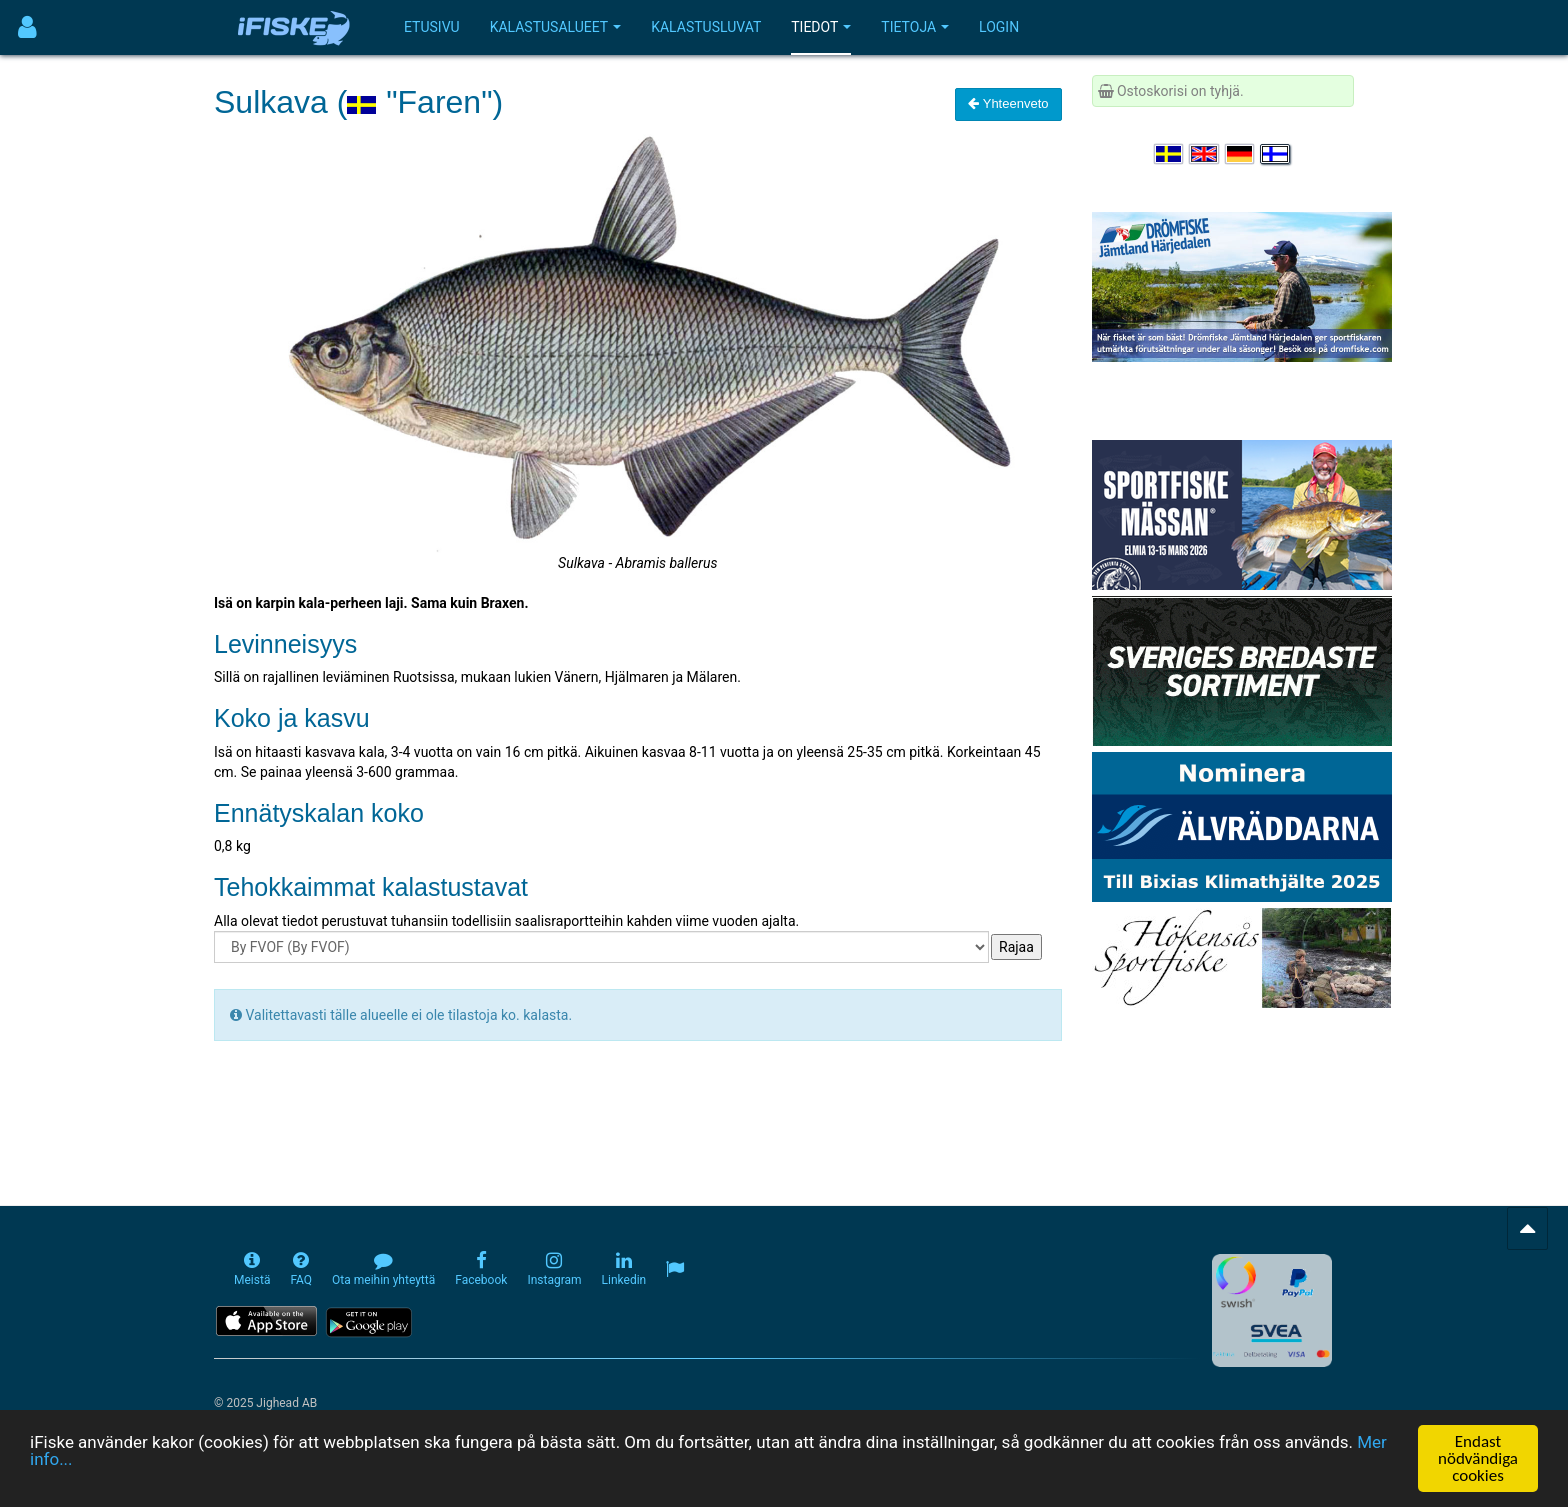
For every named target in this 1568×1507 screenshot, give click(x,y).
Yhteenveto (1008, 103)
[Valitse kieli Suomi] (1276, 154)
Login (999, 27)
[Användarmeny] (27, 27)
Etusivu (432, 27)
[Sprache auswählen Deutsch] (1241, 154)
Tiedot (821, 27)
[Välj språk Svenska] (1170, 154)
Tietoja (915, 27)
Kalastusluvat (706, 27)
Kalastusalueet (556, 27)
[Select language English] (1205, 154)
